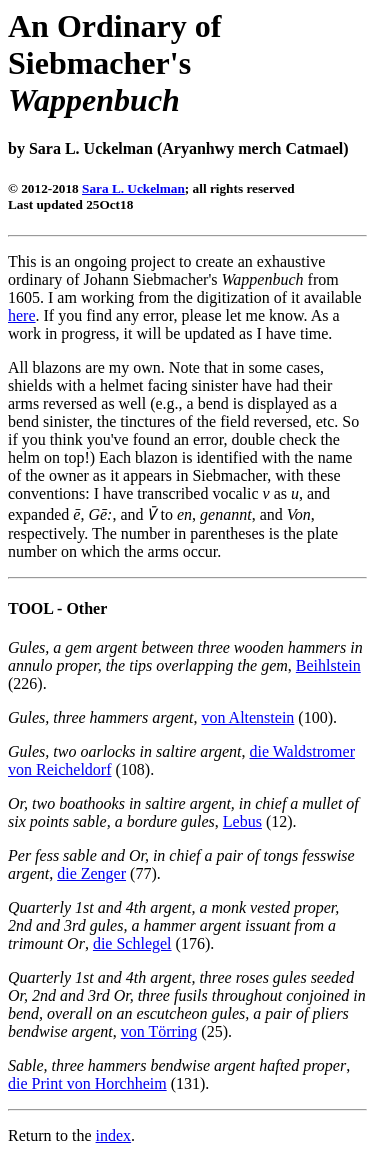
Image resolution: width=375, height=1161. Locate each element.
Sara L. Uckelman (133, 188)
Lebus (242, 821)
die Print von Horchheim (87, 1083)
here (22, 315)
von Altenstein (247, 717)
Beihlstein (328, 665)
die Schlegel (132, 943)
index (114, 1135)
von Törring (159, 1031)
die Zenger (91, 873)
